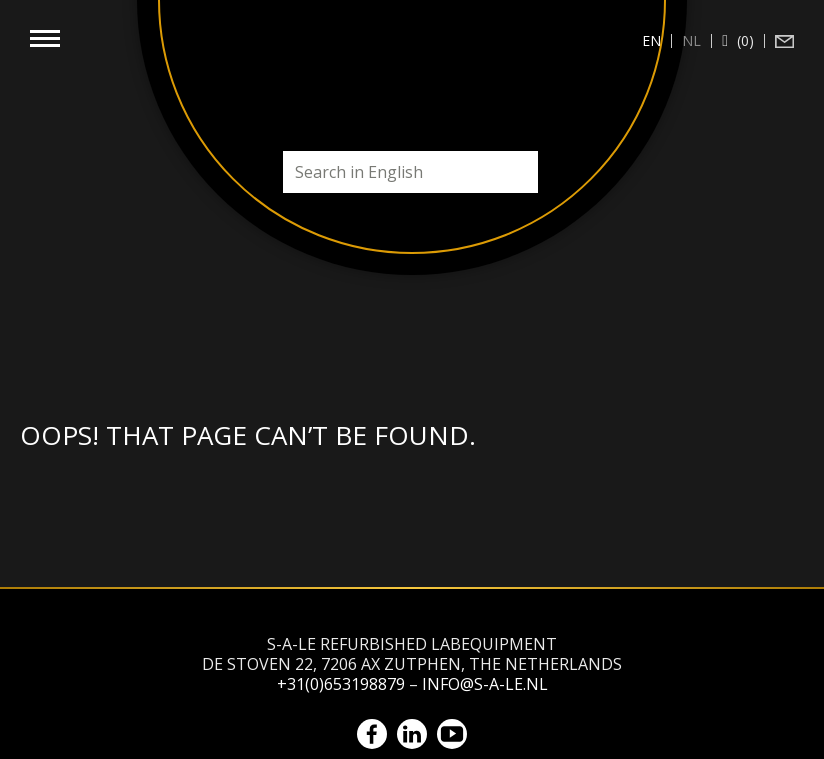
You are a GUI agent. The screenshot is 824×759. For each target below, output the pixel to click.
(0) (743, 41)
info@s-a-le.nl (485, 684)
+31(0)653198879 (341, 684)
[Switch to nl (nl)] (692, 41)
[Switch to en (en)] (652, 41)
